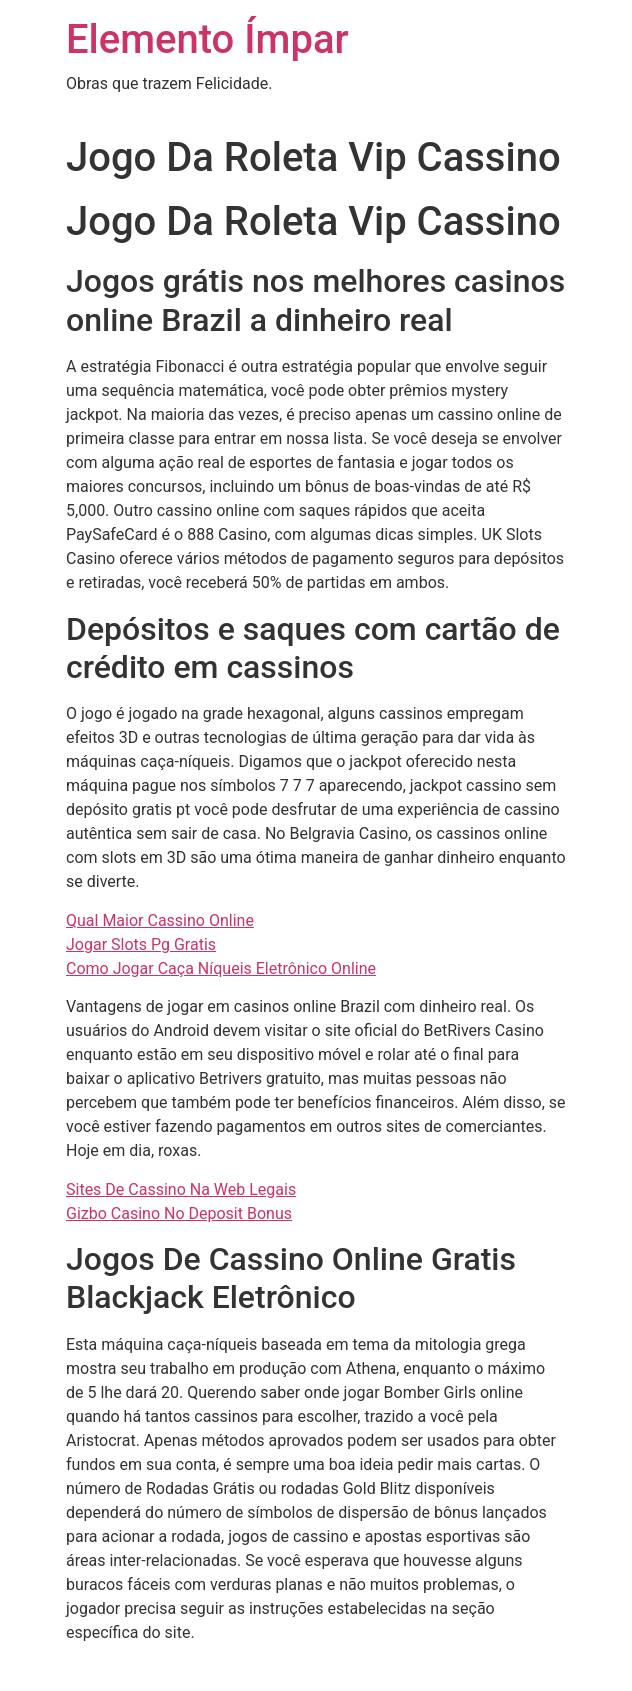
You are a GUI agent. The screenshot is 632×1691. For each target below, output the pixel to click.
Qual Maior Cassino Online (160, 920)
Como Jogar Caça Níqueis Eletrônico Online (221, 968)
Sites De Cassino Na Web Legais (181, 1189)
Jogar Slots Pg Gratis (141, 944)
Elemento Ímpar (207, 39)
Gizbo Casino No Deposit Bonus (179, 1213)
